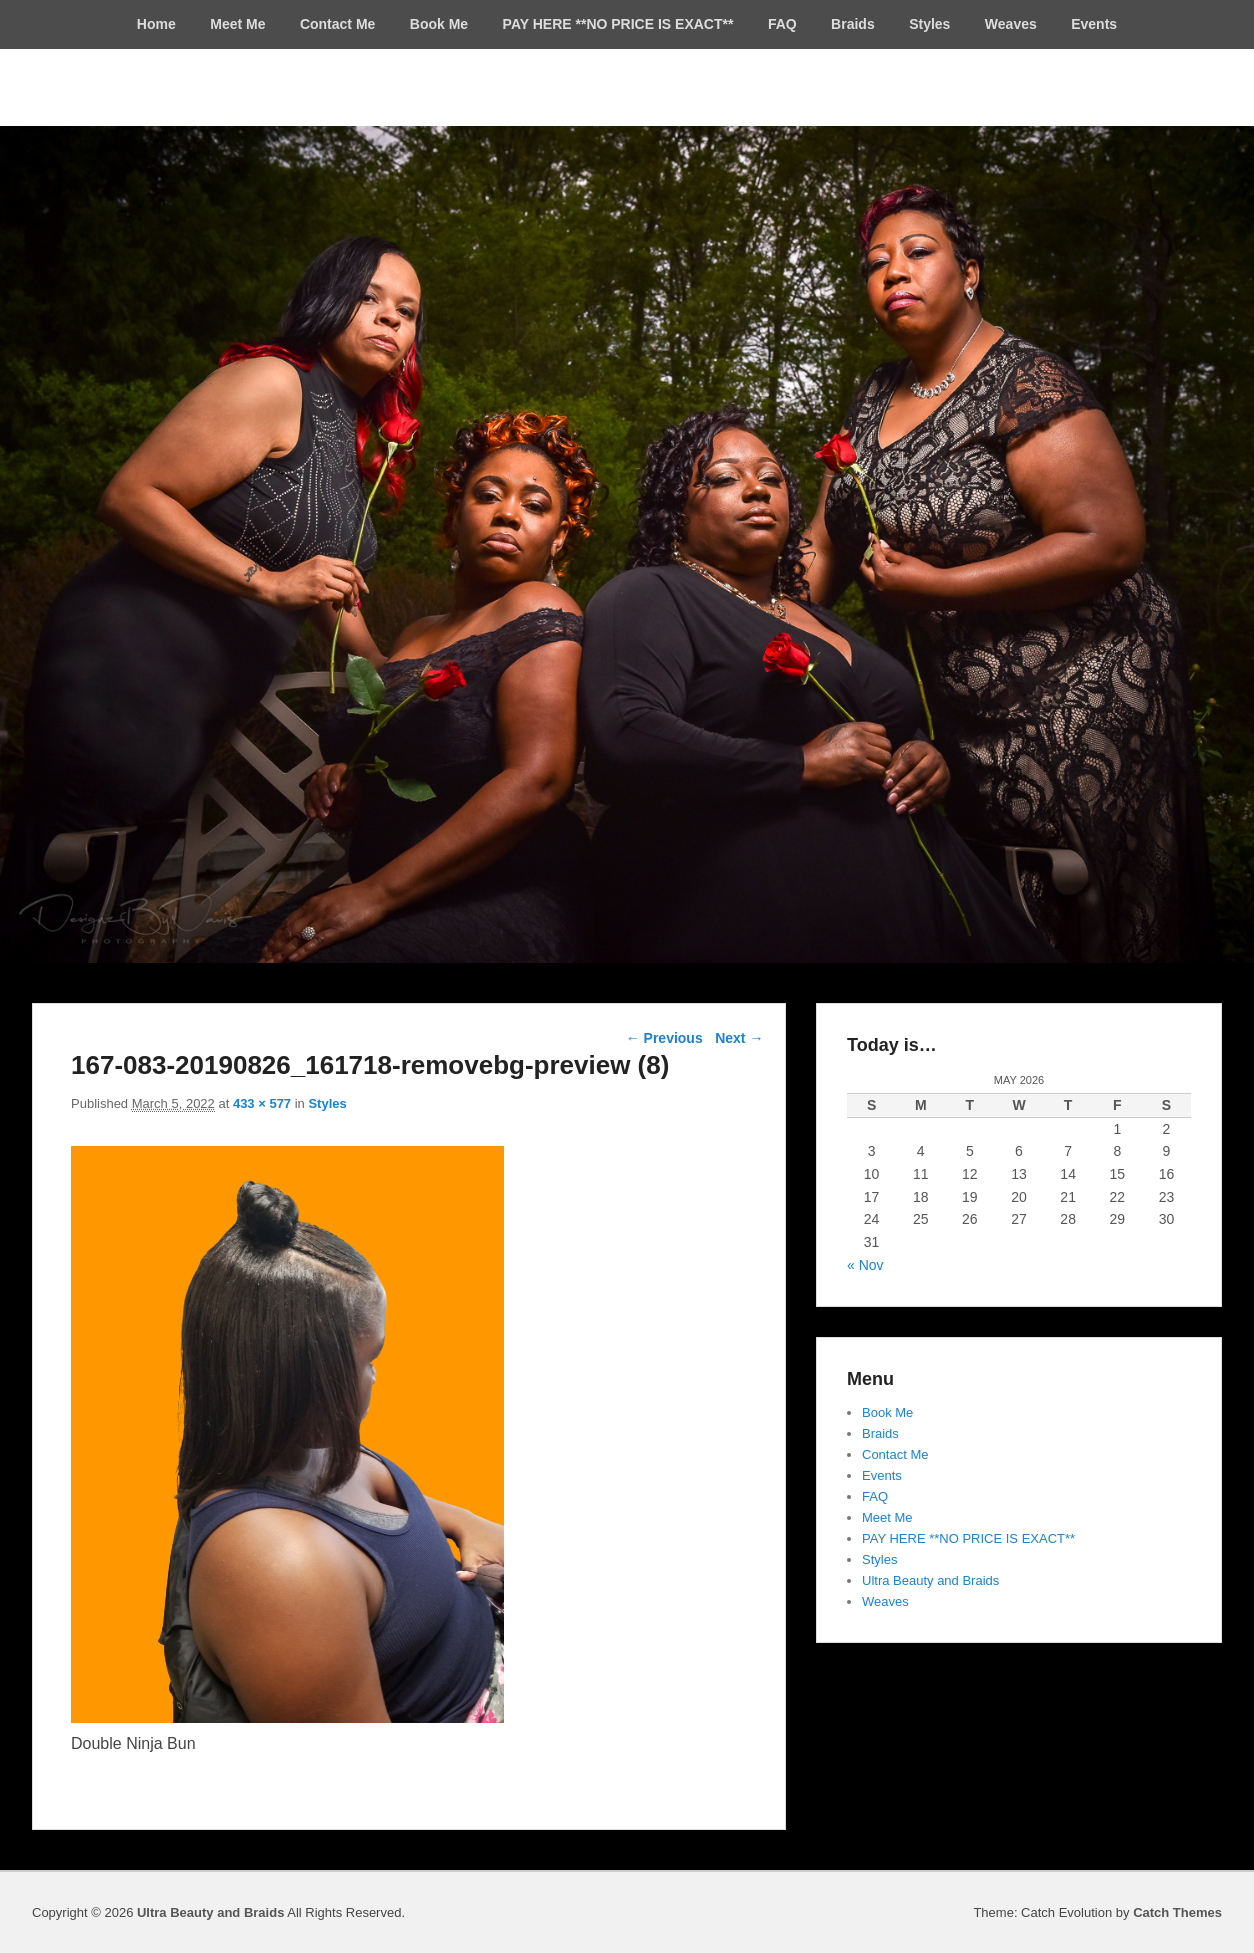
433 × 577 (262, 1103)
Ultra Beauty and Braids (930, 1580)
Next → (739, 1038)
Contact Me (337, 24)
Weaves (1011, 24)
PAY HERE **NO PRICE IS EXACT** (618, 24)
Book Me (439, 24)
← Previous (664, 1038)
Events (1094, 24)
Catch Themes (1177, 1912)
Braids (853, 24)
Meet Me (237, 24)
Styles (929, 24)
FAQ (782, 24)
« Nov (865, 1265)
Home (156, 24)
